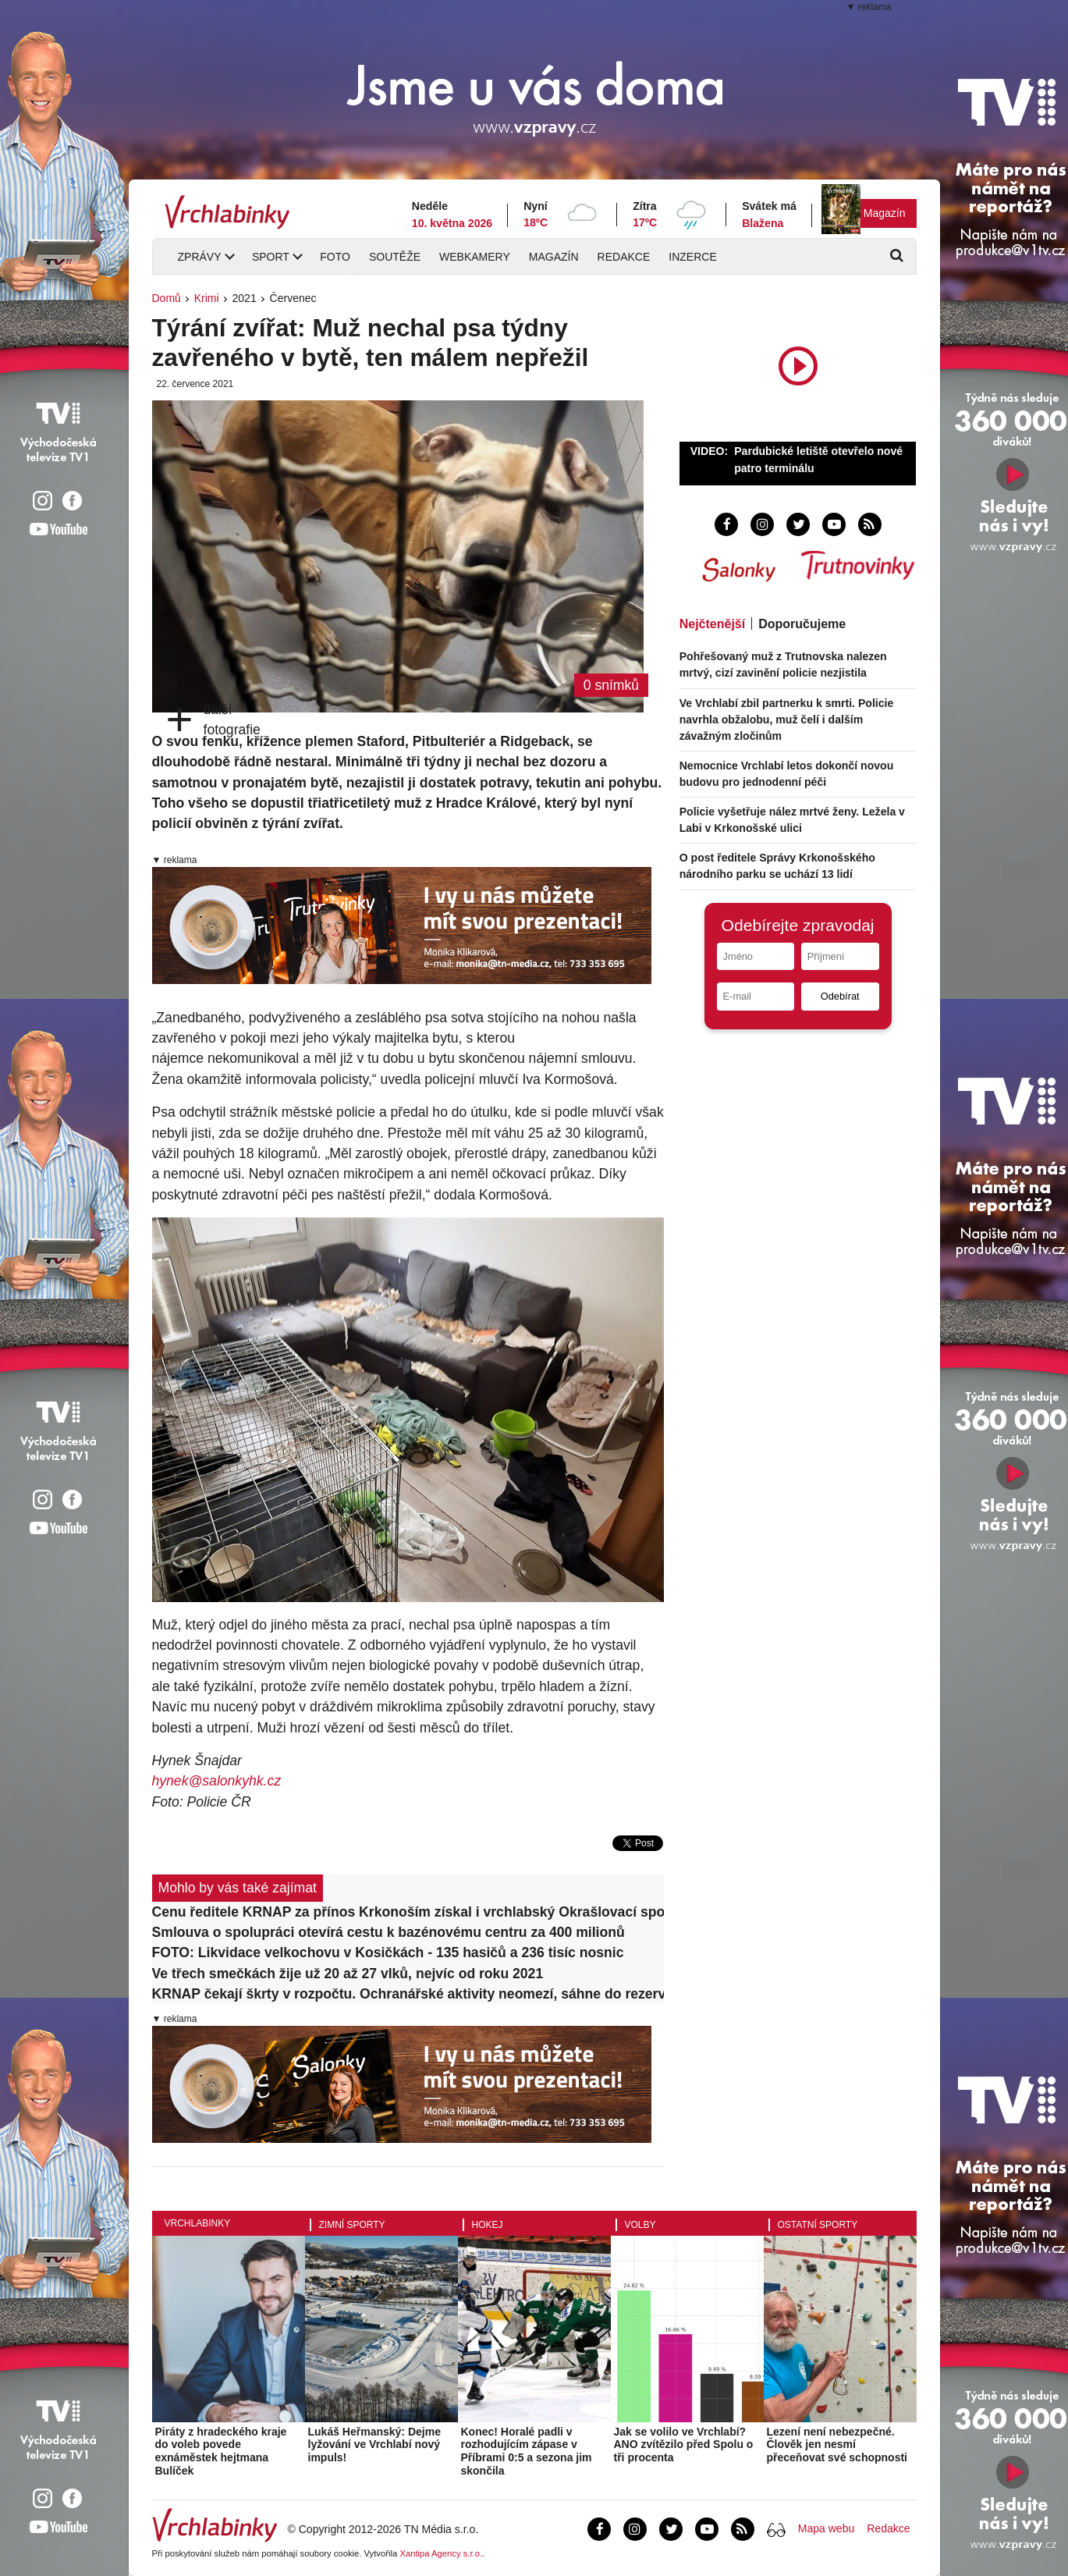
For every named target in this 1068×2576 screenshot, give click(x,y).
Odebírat (840, 996)
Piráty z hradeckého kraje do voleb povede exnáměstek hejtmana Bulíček (221, 2451)
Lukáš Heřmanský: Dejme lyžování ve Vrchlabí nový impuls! (374, 2444)
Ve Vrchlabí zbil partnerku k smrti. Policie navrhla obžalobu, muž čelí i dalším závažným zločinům (786, 719)
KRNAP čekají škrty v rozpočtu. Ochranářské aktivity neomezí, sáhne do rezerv (408, 1994)
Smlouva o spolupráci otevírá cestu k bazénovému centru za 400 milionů (388, 1932)
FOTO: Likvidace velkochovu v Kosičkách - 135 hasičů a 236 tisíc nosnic (388, 1952)
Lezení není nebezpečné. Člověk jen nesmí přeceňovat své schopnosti (837, 2444)
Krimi (206, 298)
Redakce (624, 256)
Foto (335, 256)
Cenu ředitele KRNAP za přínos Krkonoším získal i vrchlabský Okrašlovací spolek (408, 1912)
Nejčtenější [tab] (712, 624)
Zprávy (200, 256)
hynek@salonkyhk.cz (217, 1781)
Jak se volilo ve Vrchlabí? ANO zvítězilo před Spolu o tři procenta (684, 2444)
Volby (640, 2224)
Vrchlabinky (198, 2223)
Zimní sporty (352, 2224)
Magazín (885, 213)
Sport (270, 256)
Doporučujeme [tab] (802, 624)
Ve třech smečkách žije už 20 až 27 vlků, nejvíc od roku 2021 (348, 1973)
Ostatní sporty (818, 2224)
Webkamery (474, 256)
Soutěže (394, 256)
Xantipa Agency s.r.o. (440, 2553)
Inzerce (692, 256)
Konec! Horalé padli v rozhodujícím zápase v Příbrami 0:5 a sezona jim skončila (526, 2451)
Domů (166, 298)
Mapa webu (826, 2528)
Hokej (487, 2224)
